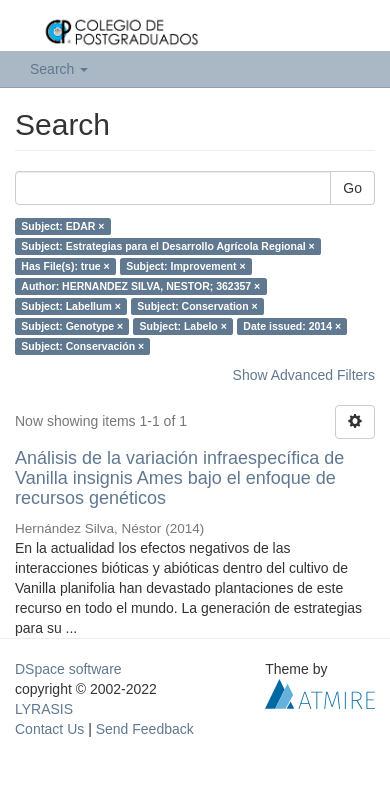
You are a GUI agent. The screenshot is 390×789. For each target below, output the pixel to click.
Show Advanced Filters (304, 375)
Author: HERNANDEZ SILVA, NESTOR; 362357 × (140, 286)
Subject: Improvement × (185, 266)
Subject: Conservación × (82, 346)
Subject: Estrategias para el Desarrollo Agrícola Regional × (167, 246)
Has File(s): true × (65, 266)
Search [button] (59, 69)
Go (352, 188)
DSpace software (68, 669)
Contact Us (49, 729)
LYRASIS (44, 709)
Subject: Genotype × (72, 326)
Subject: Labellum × (70, 306)
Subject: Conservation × (197, 306)
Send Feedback (145, 729)
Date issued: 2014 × (292, 326)
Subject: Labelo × (183, 326)
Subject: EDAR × (62, 226)
